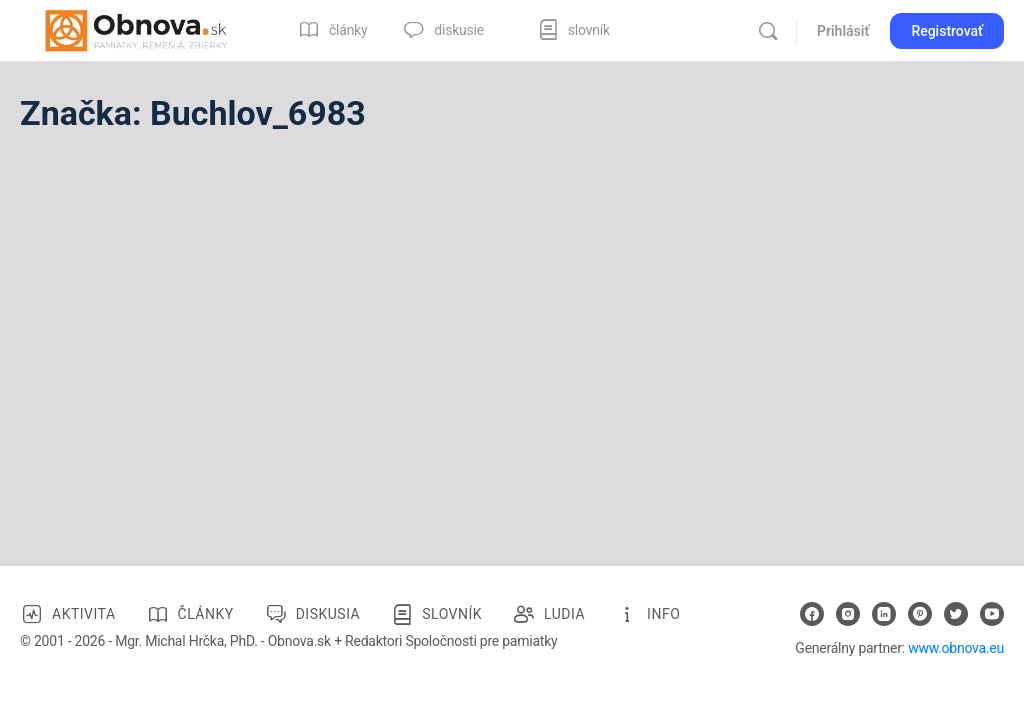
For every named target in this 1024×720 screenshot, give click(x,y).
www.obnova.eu (956, 648)
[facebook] (812, 614)
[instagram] (848, 614)
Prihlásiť (843, 31)
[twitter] (956, 614)
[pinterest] (920, 614)
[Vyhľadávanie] (768, 31)
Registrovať (947, 31)
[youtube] (992, 614)
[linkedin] (884, 614)
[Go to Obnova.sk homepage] (136, 29)
